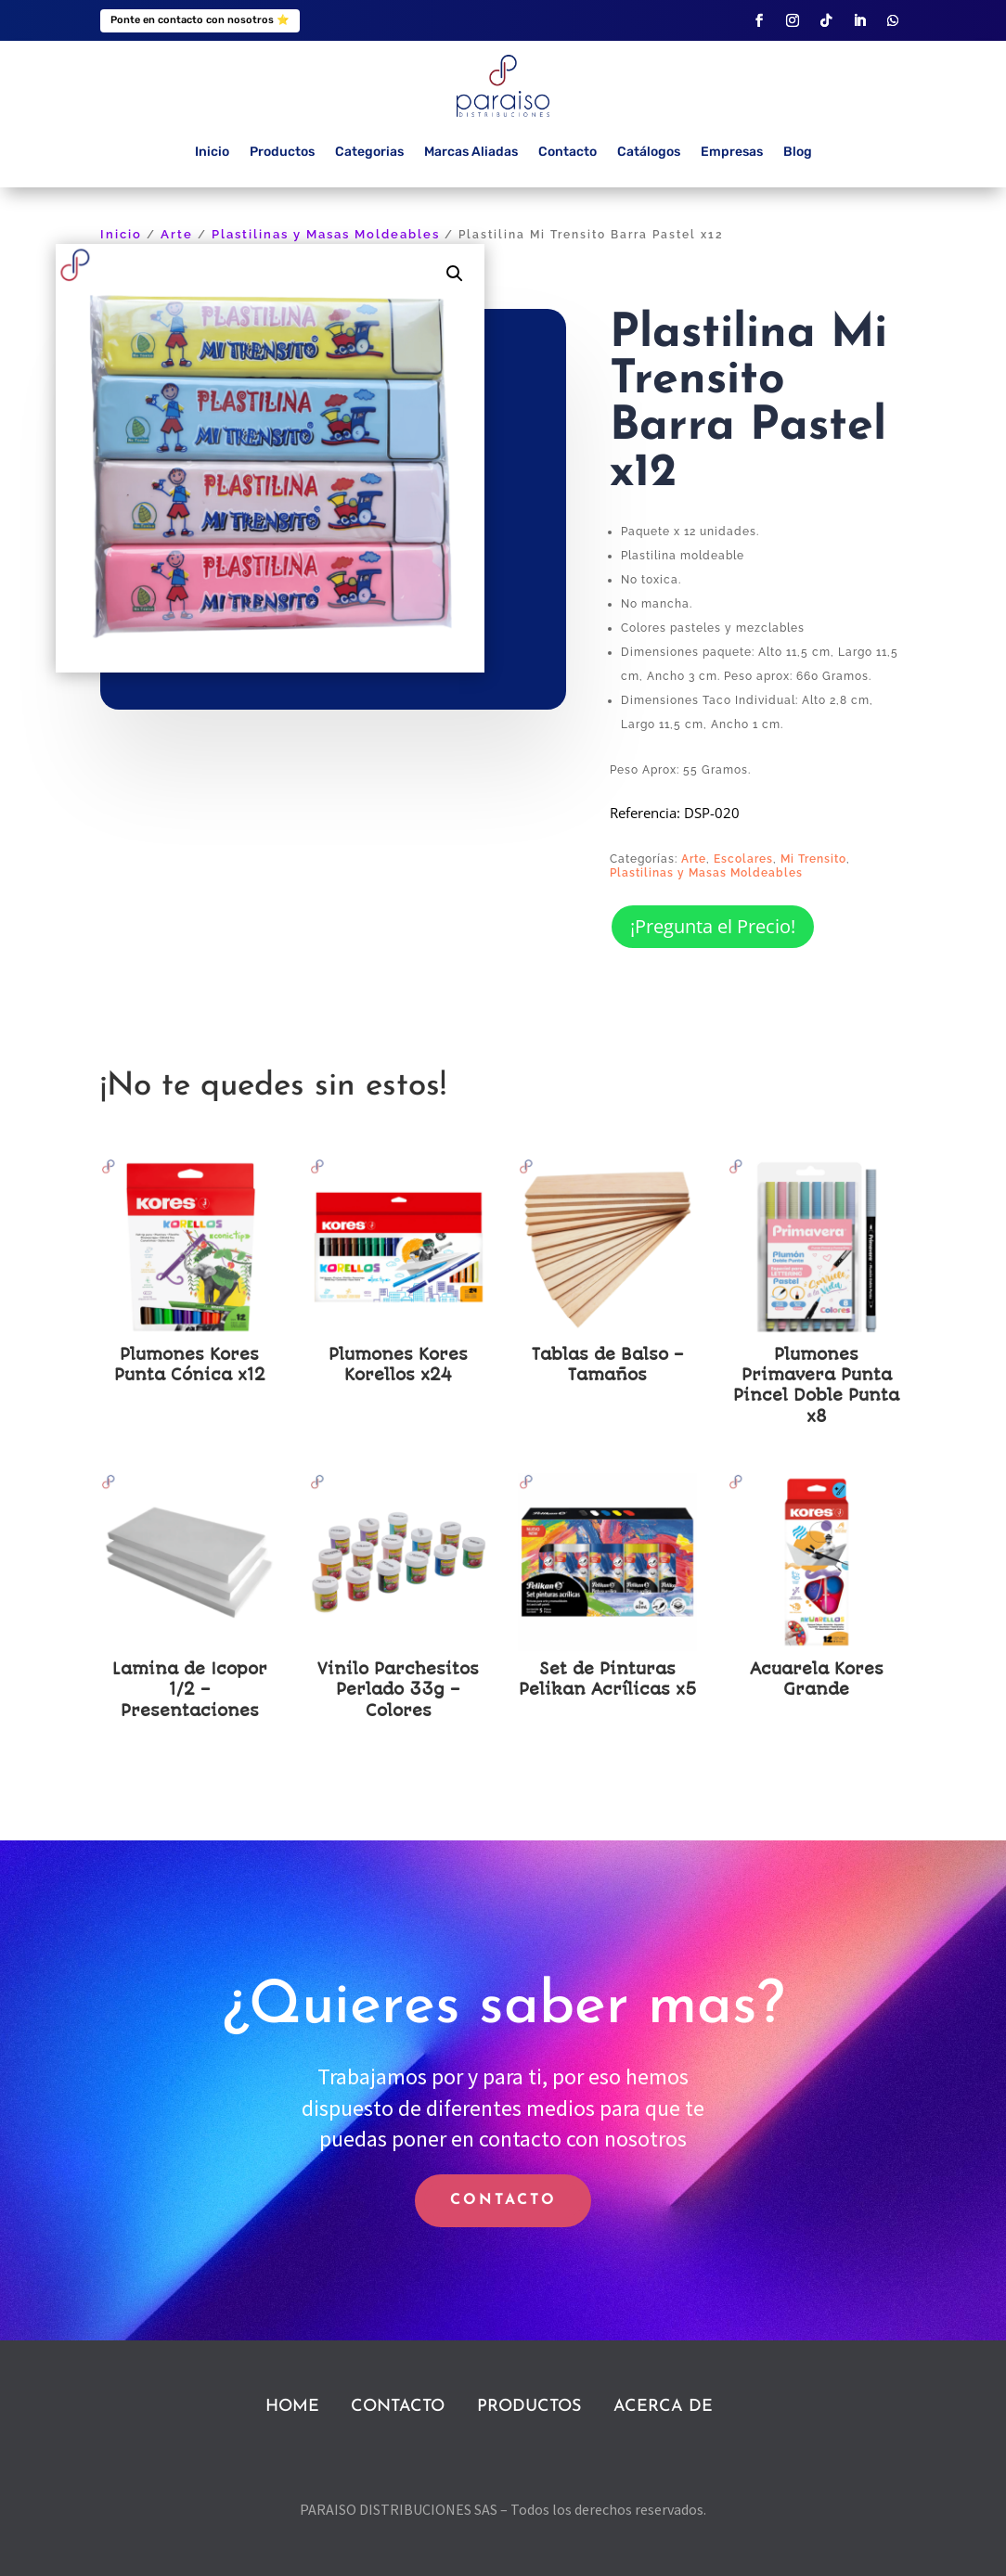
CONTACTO (503, 2200)
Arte (177, 234)
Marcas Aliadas (471, 152)
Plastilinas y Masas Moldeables (326, 234)
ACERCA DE (663, 2407)
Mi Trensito (813, 858)
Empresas (732, 152)
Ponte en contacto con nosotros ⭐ (200, 20)
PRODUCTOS (529, 2407)
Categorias (369, 152)
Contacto (567, 152)
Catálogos (648, 152)
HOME (292, 2407)
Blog (797, 152)
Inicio (212, 152)
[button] (454, 273)
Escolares (743, 858)
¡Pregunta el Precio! (712, 926)
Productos (282, 152)
